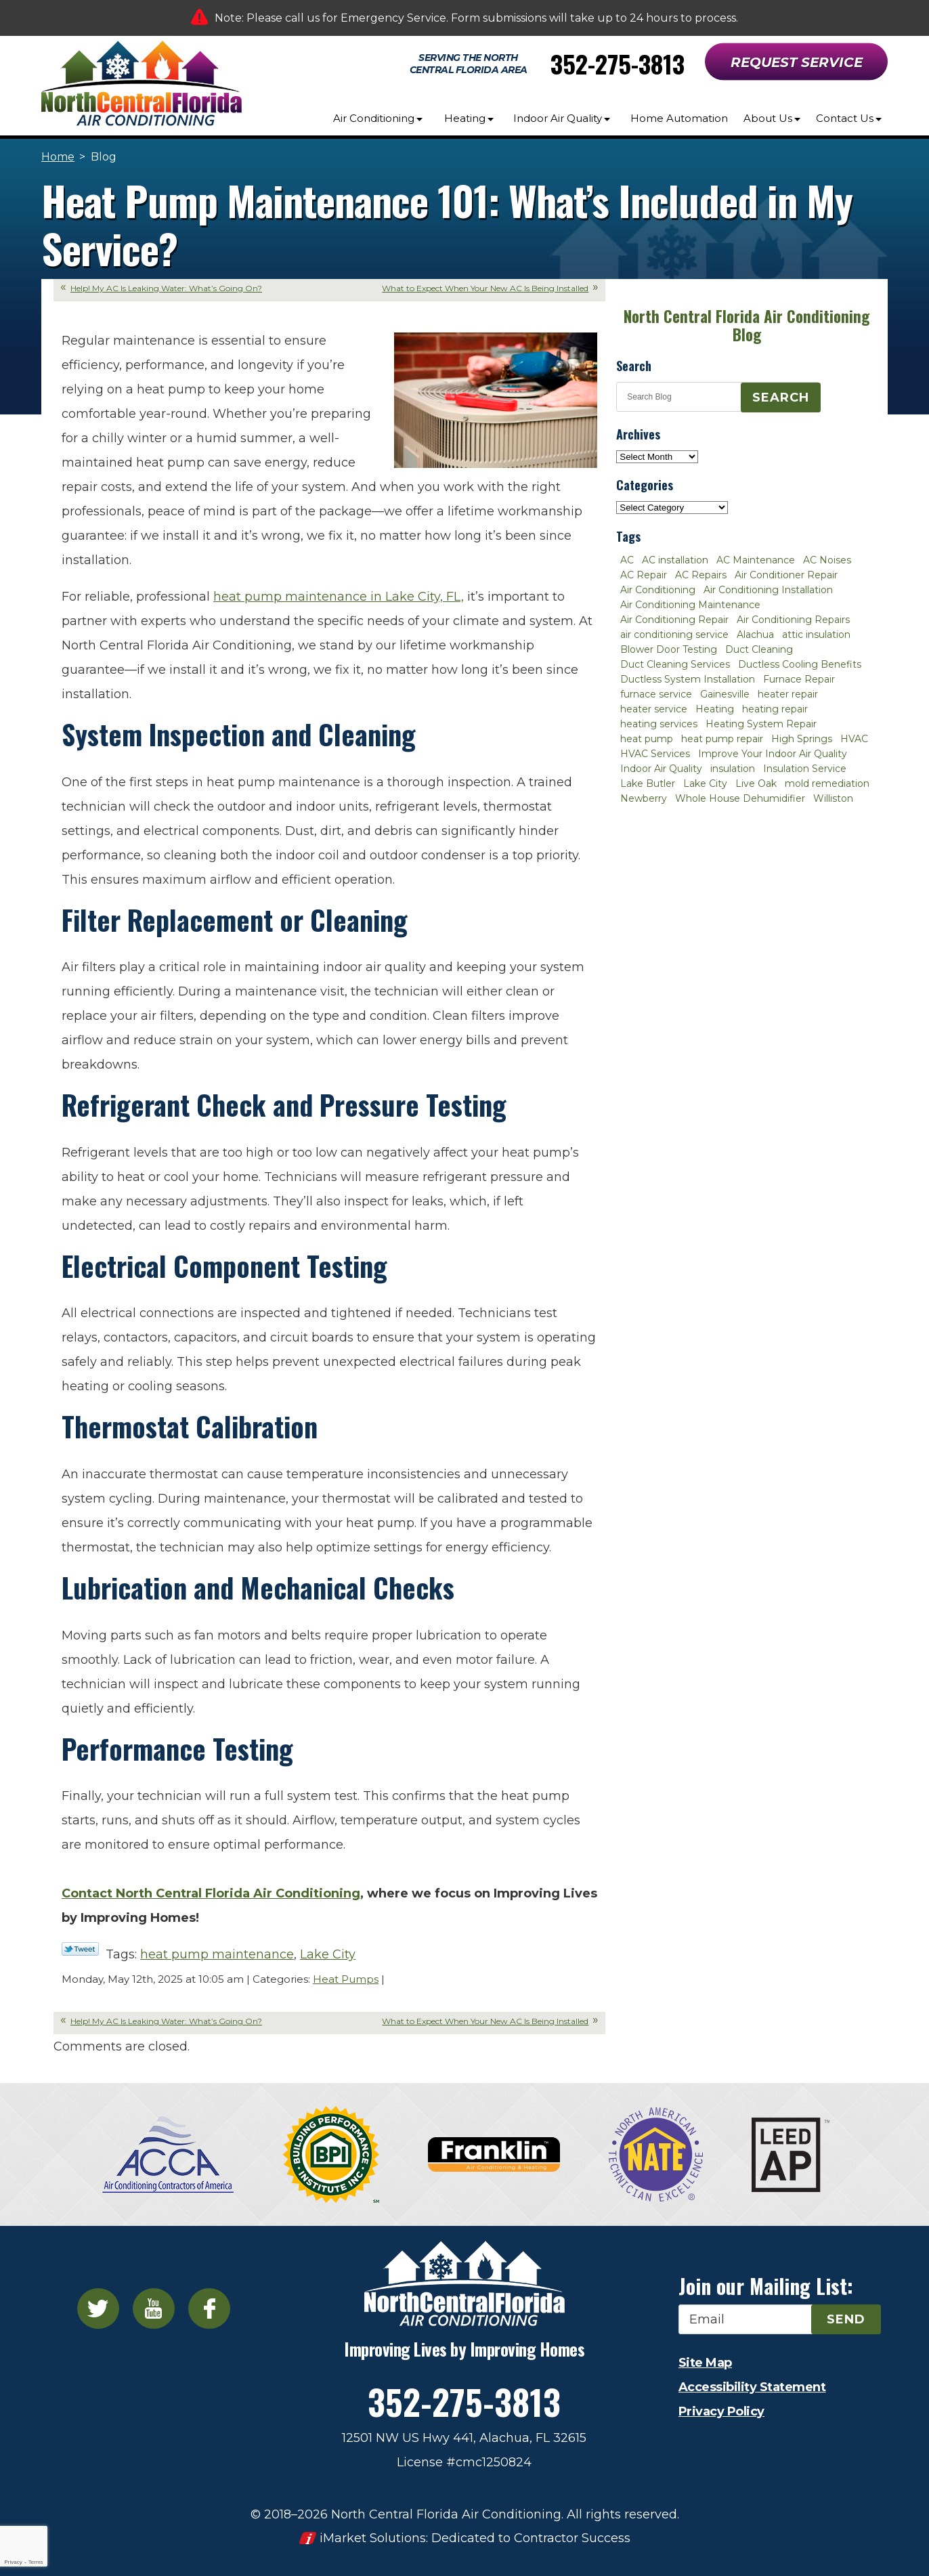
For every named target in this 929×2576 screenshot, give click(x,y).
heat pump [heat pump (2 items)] (646, 739)
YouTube (154, 2308)
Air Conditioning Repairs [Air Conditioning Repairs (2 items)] (793, 620)
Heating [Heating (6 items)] (714, 709)
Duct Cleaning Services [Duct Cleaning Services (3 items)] (675, 664)
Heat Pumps (346, 1979)
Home (57, 156)
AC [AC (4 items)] (627, 560)
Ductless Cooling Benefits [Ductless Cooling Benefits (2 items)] (799, 664)
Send (846, 2319)
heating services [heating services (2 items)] (658, 724)
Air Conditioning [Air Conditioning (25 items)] (657, 590)
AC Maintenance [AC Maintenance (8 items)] (755, 560)
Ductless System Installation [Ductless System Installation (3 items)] (687, 679)
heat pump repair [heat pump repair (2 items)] (722, 739)
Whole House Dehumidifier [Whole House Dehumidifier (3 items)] (740, 798)
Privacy (13, 2562)
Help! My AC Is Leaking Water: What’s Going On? (166, 288)
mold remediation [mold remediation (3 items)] (827, 783)
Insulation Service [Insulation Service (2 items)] (804, 769)
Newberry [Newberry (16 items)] (643, 798)
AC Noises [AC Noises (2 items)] (827, 560)
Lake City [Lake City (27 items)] (705, 783)
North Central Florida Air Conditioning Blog (746, 325)
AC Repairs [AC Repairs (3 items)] (701, 575)
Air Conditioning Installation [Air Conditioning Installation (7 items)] (768, 590)
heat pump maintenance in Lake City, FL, (338, 596)
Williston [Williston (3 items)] (833, 798)
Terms (35, 2562)
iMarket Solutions (373, 2538)
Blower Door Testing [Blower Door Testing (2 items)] (668, 649)
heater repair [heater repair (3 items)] (788, 694)
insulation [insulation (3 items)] (732, 769)
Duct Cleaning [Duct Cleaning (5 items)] (759, 649)
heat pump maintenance (217, 1954)
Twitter (98, 2308)
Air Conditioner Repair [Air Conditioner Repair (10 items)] (786, 575)
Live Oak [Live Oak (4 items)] (756, 783)
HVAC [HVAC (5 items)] (854, 739)
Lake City (327, 1954)
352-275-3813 (617, 63)
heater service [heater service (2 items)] (653, 709)
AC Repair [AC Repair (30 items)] (643, 575)
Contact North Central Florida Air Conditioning (211, 1893)
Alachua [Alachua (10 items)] (755, 634)
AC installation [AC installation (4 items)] (675, 560)
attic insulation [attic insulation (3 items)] (816, 634)
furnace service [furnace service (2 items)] (656, 694)
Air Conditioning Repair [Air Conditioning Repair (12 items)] (674, 620)
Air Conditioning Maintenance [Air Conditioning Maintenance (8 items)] (690, 605)
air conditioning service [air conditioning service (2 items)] (674, 634)
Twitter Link (80, 1949)
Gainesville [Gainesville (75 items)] (725, 694)
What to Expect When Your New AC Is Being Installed (485, 288)
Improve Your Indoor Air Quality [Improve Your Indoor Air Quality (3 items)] (772, 754)
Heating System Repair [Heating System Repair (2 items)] (761, 724)
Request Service (797, 62)
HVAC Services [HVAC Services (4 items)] (655, 754)
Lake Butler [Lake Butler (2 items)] (647, 783)
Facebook (209, 2308)
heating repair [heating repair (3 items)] (775, 709)
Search (780, 397)
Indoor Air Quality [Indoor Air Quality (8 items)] (661, 769)
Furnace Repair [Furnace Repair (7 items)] (799, 679)
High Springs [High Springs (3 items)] (801, 739)
